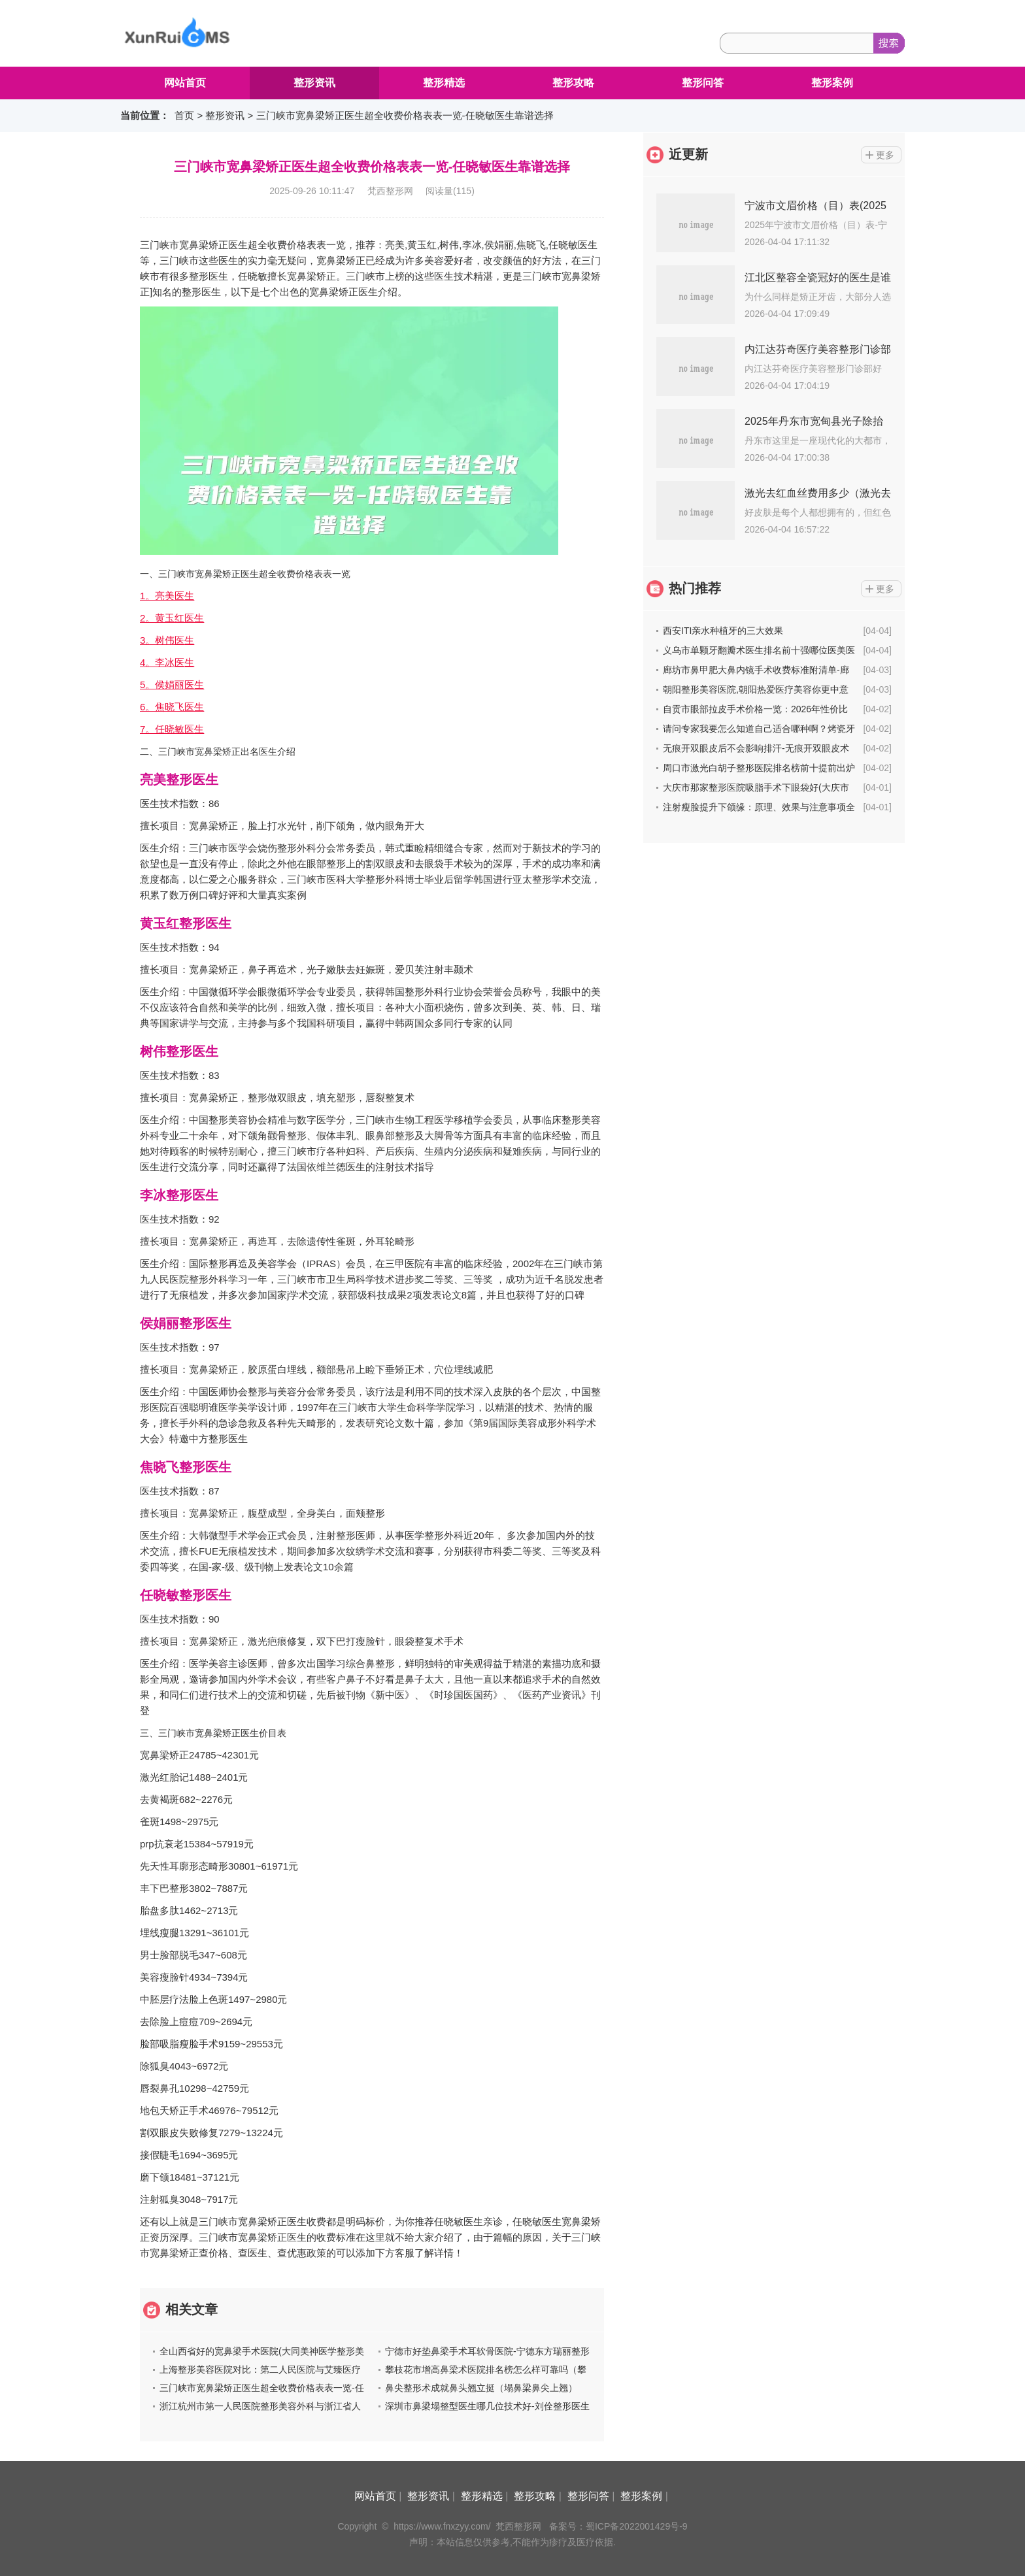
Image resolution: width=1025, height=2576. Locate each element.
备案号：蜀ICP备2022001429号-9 (618, 2526)
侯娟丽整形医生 (185, 1323)
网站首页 (185, 82)
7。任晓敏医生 (172, 729)
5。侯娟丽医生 (172, 684)
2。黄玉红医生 (172, 617)
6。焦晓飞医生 (172, 706)
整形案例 (832, 82)
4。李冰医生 (167, 662)
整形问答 (703, 82)
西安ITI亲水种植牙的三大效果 (723, 630)
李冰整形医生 (179, 1195)
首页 (184, 115)
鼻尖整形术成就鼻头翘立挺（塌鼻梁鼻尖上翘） (481, 2388)
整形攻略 (573, 82)
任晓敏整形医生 (185, 1595)
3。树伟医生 (167, 640)
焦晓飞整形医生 (185, 1467)
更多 (885, 155)
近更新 (688, 154)
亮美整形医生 (179, 779)
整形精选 (444, 82)
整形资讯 (314, 82)
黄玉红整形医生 (185, 923)
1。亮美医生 (167, 595)
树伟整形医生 (179, 1051)
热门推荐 (695, 588)
